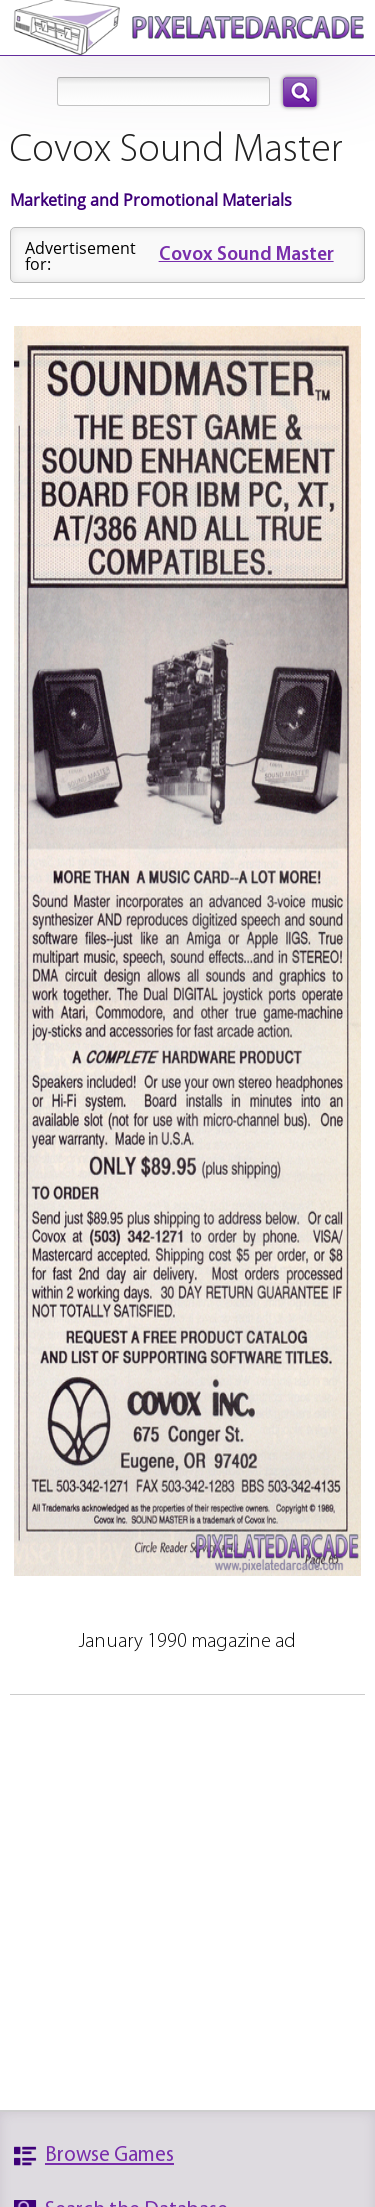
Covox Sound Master (246, 255)
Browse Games (109, 2155)
